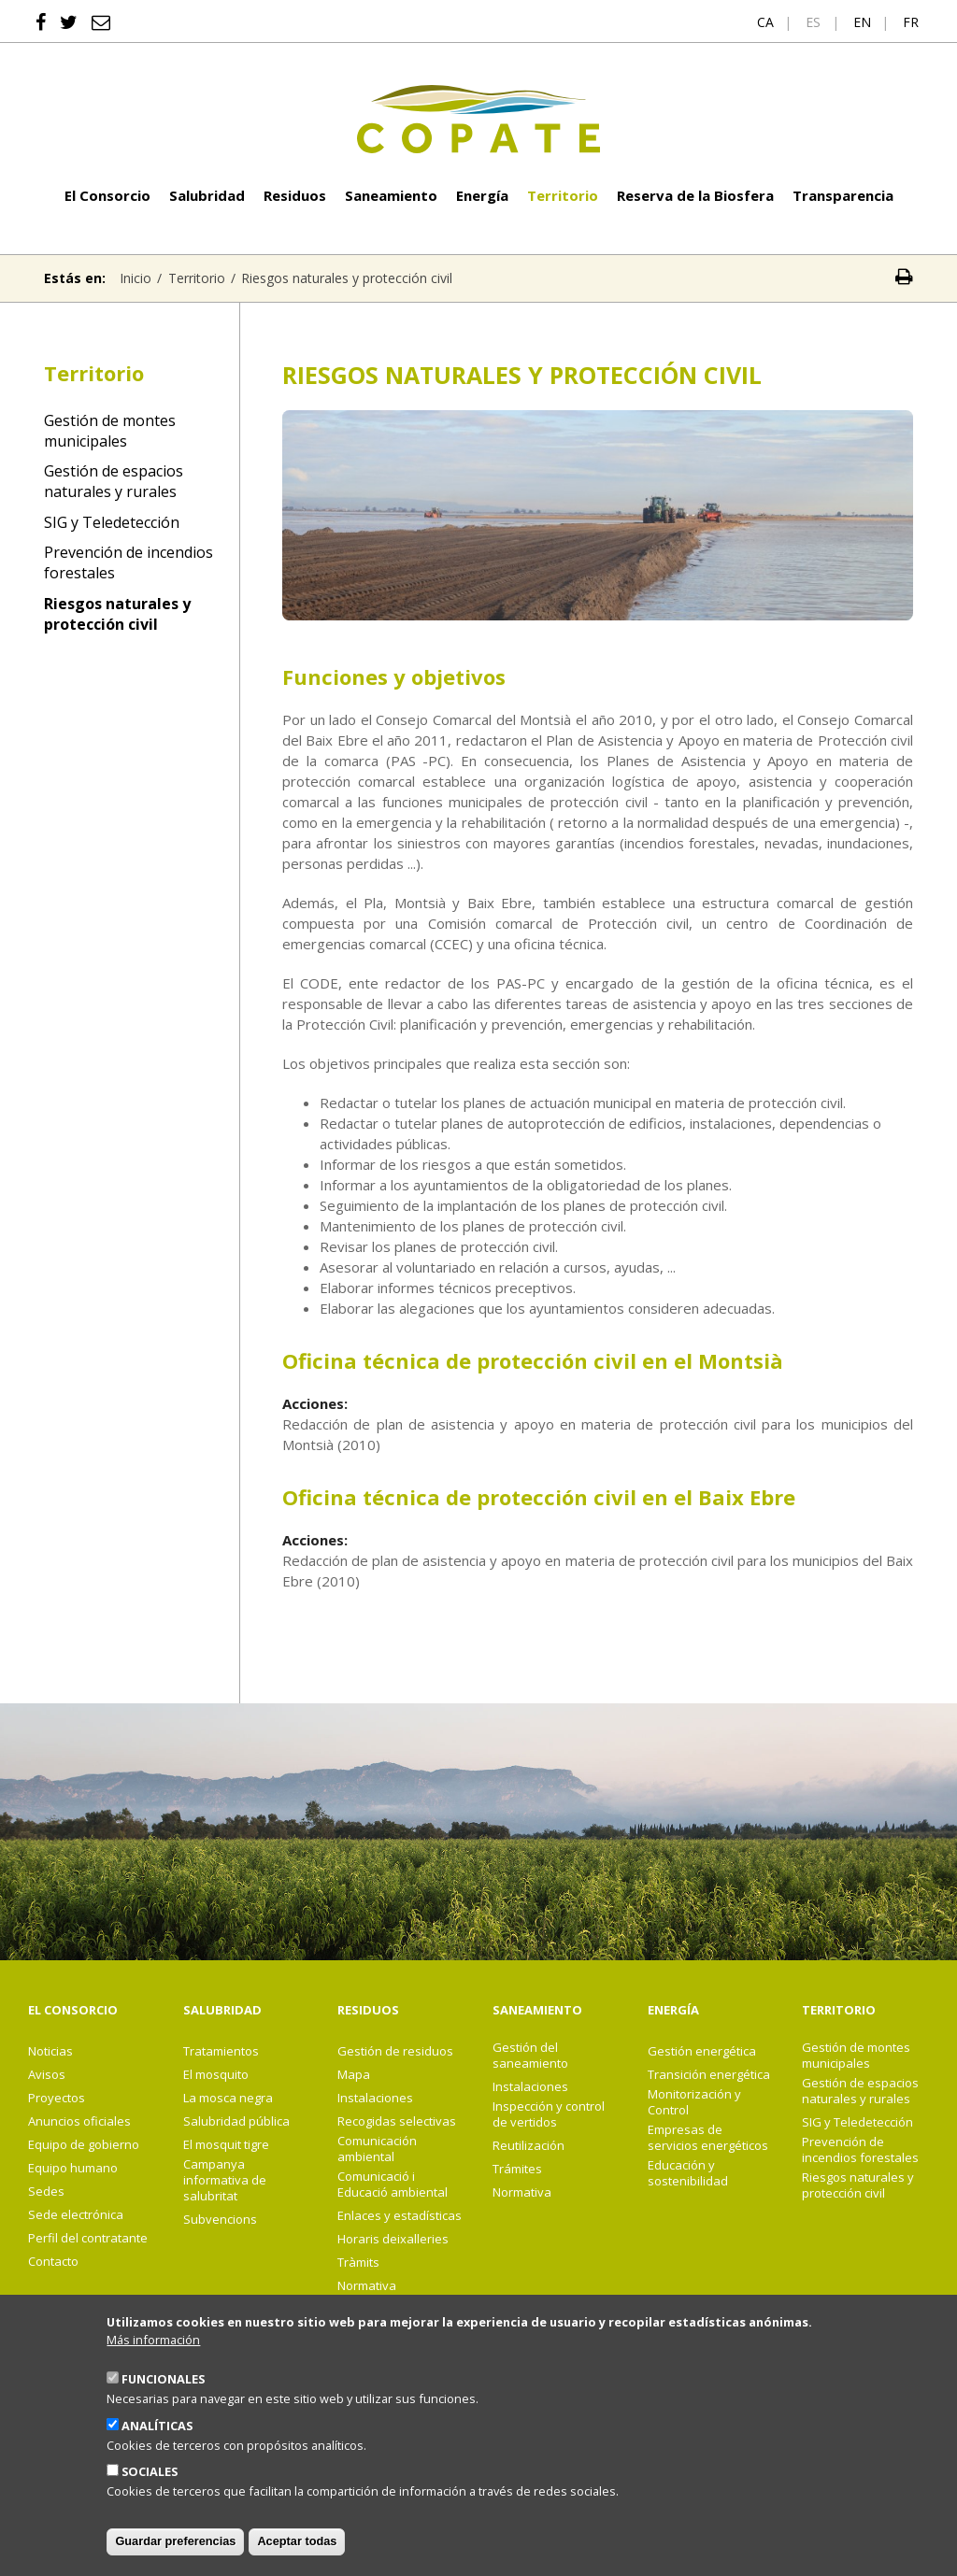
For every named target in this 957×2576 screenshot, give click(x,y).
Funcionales (163, 2404)
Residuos (295, 195)
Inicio (135, 278)
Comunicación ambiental (377, 2149)
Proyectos (56, 2098)
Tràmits (358, 2262)
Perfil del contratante (88, 2238)
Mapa (353, 2075)
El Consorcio (107, 195)
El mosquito (216, 2075)
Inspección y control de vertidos (549, 2114)
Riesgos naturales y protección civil (117, 613)
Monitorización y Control (694, 2102)
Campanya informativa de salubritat (224, 2180)
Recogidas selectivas (396, 2121)
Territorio (562, 195)
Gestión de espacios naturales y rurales (113, 481)
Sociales (149, 2496)
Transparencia (843, 195)
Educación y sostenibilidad (688, 2173)
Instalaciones (375, 2098)
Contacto (53, 2262)
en (862, 22)
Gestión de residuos (395, 2051)
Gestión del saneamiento (530, 2055)
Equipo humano (73, 2168)
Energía (482, 195)
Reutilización (528, 2146)
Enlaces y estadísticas (399, 2216)
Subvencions (220, 2219)
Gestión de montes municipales (110, 430)
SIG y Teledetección (111, 522)
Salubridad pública (236, 2121)
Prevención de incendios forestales (128, 562)
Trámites (517, 2169)
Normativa (366, 2286)
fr (911, 22)
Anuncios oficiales (79, 2121)
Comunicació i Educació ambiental (392, 2184)
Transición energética (709, 2075)
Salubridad (207, 195)
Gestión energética (702, 2051)
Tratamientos (221, 2051)
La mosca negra (228, 2098)
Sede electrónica (75, 2215)
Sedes (46, 2191)
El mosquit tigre (226, 2145)
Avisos (46, 2075)
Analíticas (157, 2450)
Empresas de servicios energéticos (708, 2138)
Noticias (50, 2051)
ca (765, 22)
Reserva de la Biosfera (695, 195)
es (813, 22)
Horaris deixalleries (393, 2239)
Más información (153, 2363)
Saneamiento (391, 195)
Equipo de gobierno (83, 2145)
